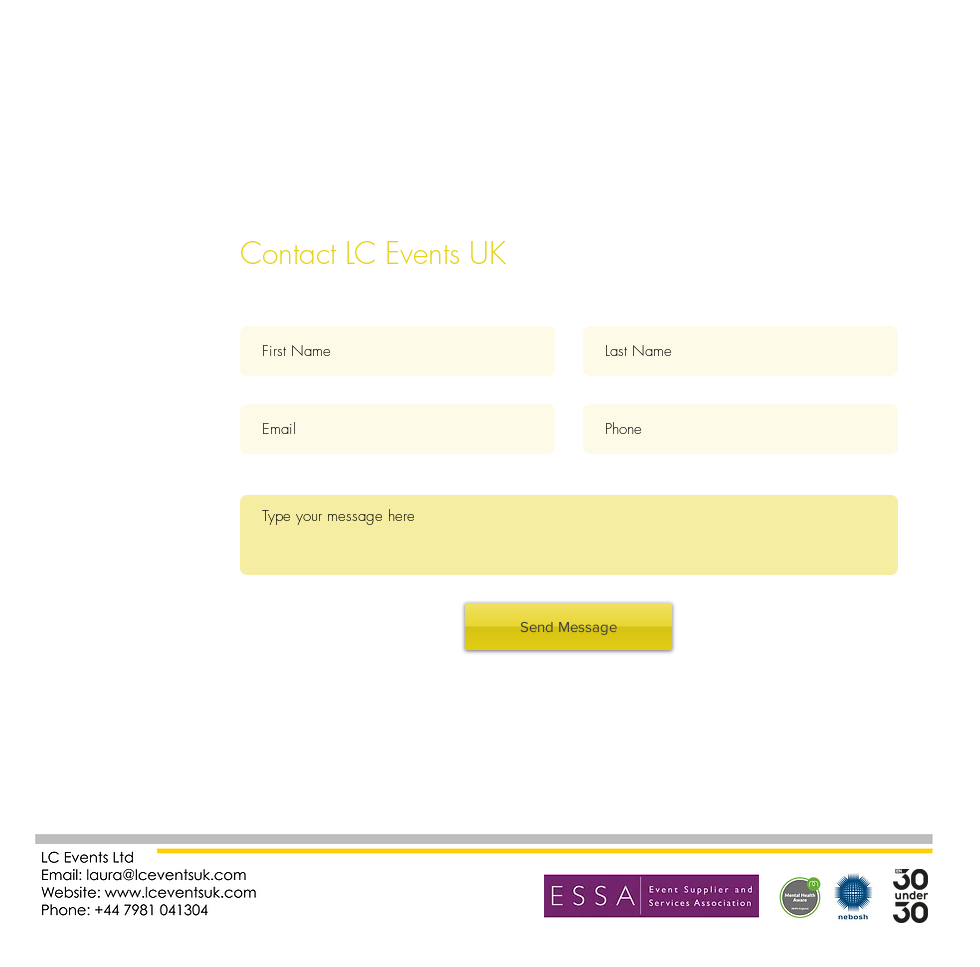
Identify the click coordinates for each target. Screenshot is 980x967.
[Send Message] (568, 626)
